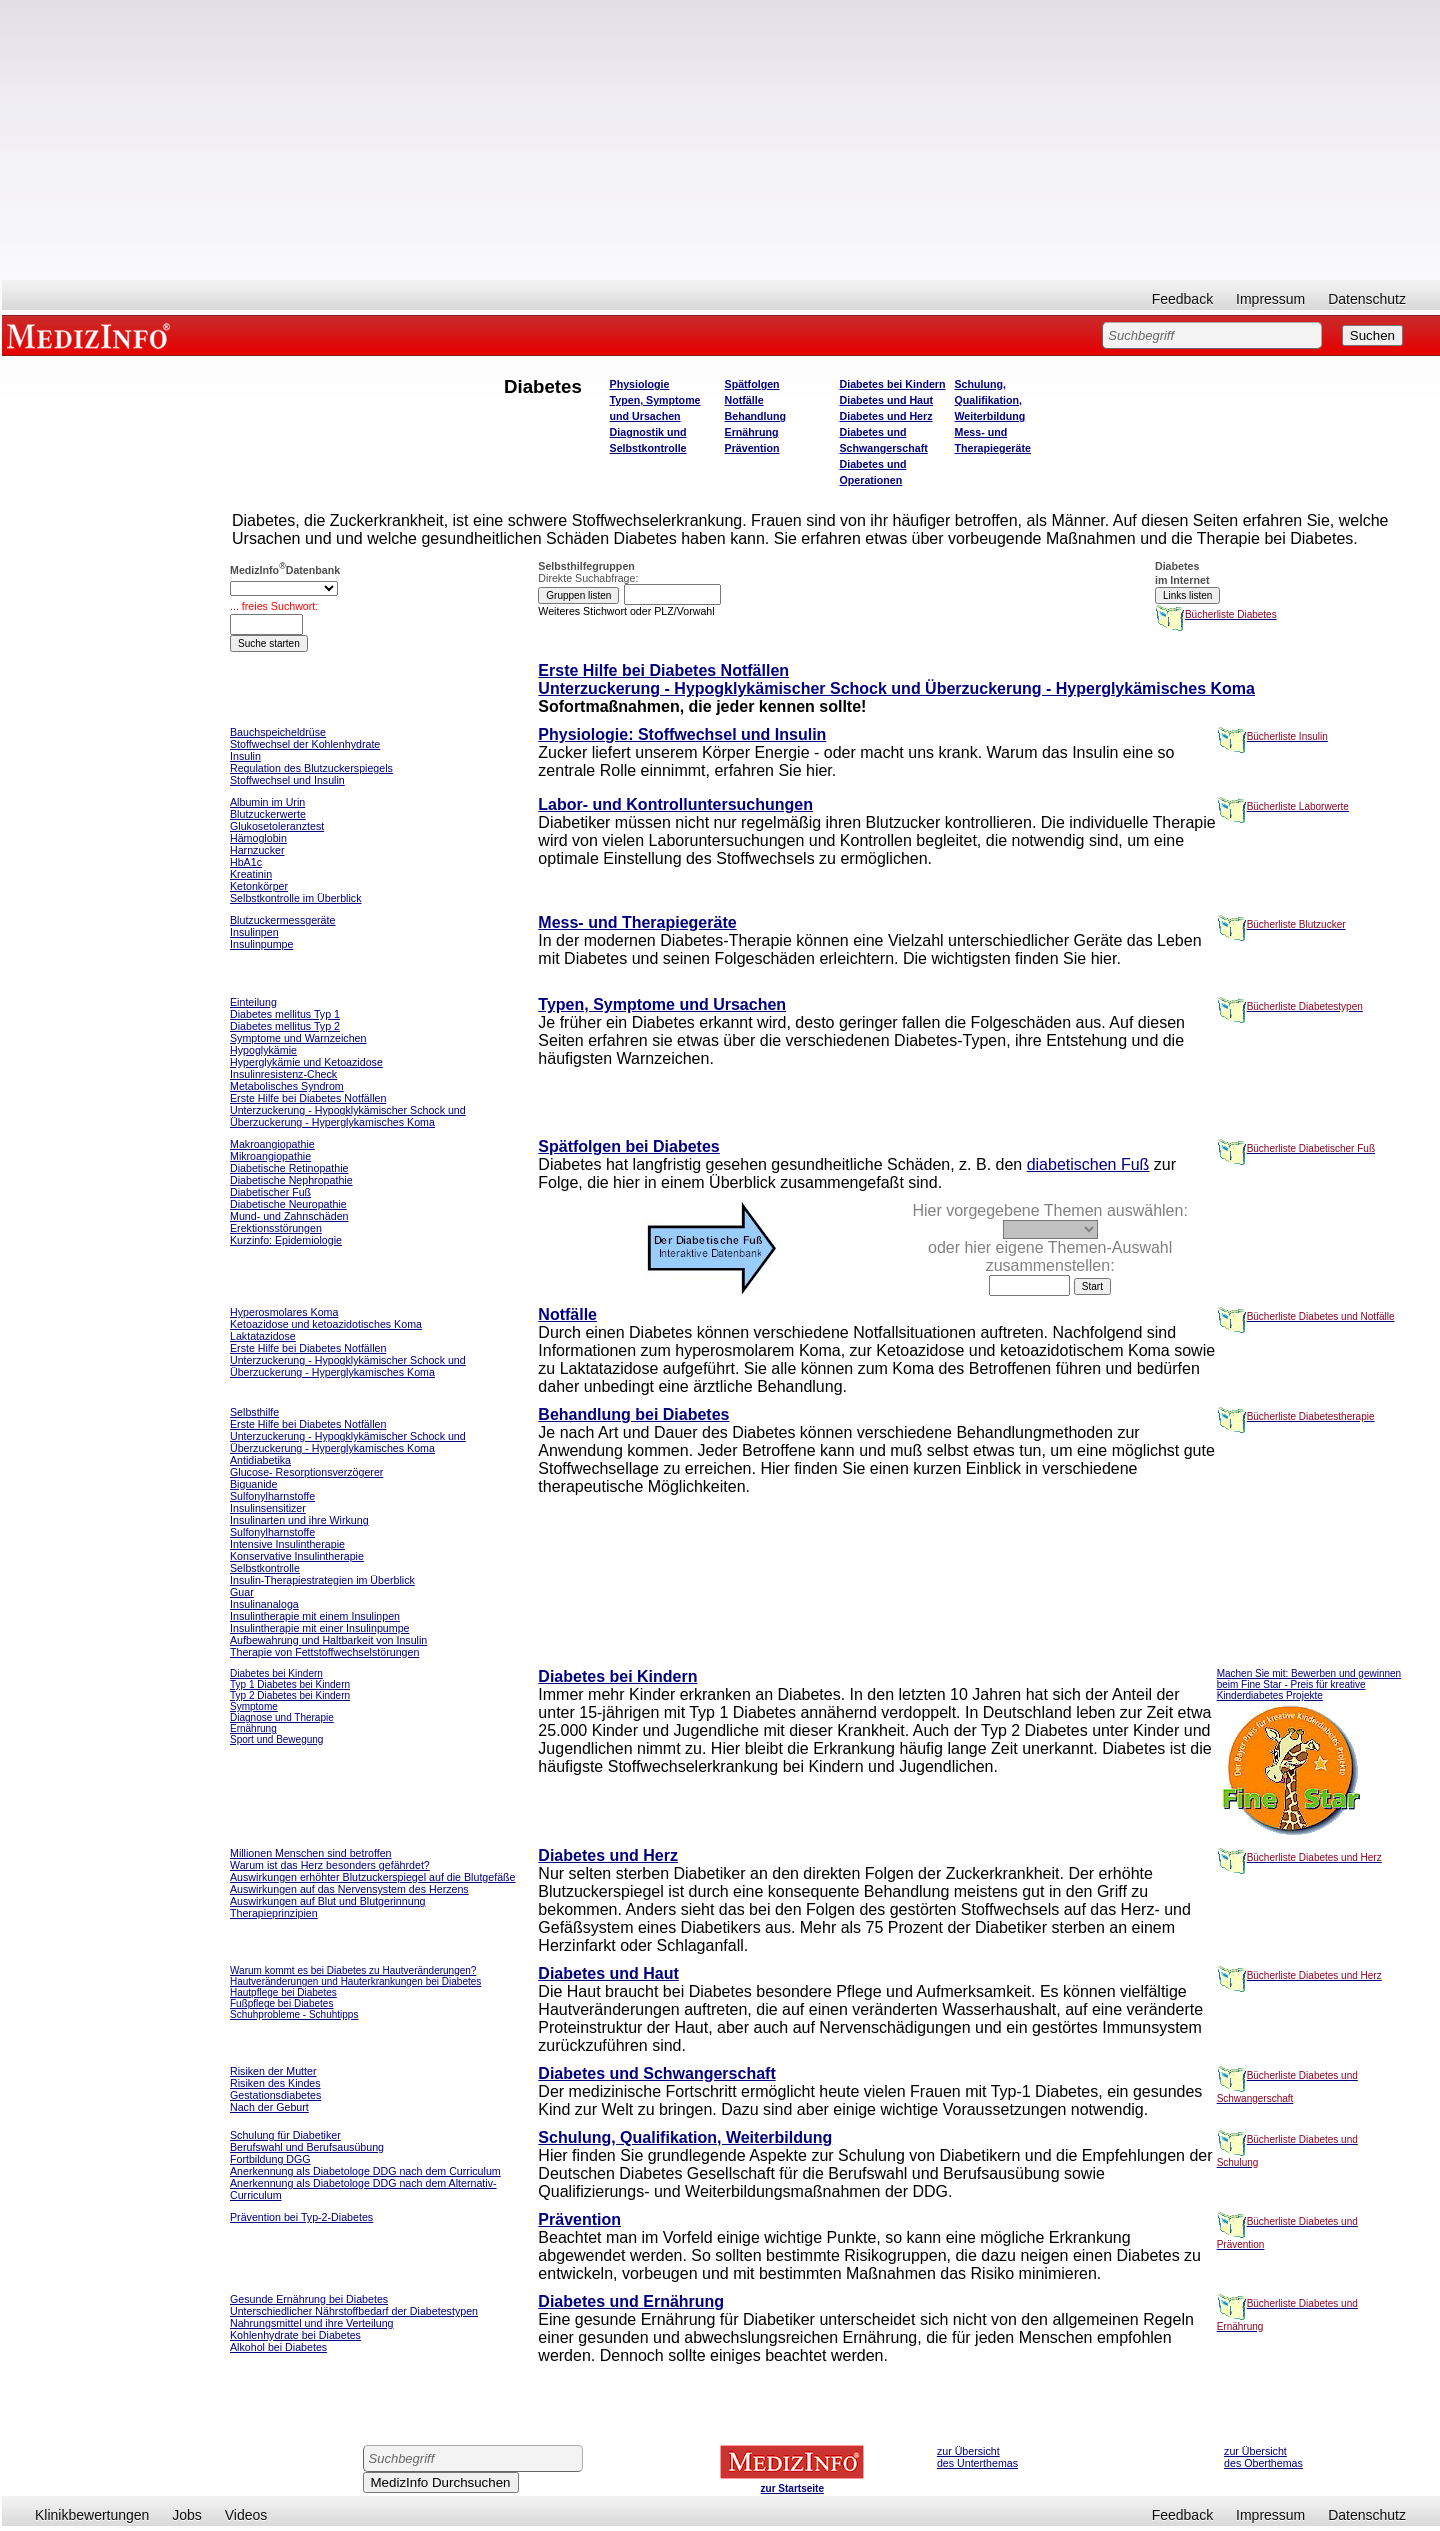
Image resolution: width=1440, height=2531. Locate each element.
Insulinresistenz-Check (283, 1074)
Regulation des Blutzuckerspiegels (311, 768)
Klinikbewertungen (92, 2515)
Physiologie (640, 384)
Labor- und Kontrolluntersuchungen (675, 804)
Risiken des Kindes (275, 2083)
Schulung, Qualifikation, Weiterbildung (990, 400)
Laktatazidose (263, 1336)
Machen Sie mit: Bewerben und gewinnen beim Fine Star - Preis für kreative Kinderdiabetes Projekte (1309, 1684)
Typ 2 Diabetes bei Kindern (290, 1695)
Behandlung (756, 416)
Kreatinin (251, 874)
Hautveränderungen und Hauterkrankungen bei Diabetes (355, 1981)
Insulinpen (254, 932)
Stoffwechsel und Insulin (287, 780)
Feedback (1182, 299)
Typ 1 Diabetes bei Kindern (290, 1684)
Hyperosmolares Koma (284, 1312)
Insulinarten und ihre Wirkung (299, 1520)
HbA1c (246, 862)
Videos (246, 2515)
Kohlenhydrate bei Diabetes (295, 2335)
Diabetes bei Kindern (893, 384)
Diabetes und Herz (886, 416)
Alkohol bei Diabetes (278, 2347)
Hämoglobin (258, 838)
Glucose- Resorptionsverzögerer (306, 1472)
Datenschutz (1367, 299)
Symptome (254, 1706)
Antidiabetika (260, 1460)
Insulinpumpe (261, 944)
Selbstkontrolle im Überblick (295, 898)
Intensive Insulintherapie (287, 1544)
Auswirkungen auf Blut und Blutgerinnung (328, 1901)
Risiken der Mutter (273, 2071)
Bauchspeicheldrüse (278, 732)
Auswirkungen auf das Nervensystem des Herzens (349, 1889)
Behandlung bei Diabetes (633, 1414)
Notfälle (744, 400)
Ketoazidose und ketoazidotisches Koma (326, 1324)
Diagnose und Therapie (282, 1717)
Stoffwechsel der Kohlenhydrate (305, 744)
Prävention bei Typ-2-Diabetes (301, 2217)
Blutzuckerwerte (268, 814)
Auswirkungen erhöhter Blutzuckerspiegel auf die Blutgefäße (373, 1877)
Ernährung (752, 432)
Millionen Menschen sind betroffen (311, 1853)
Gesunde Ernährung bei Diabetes (309, 2299)
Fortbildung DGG (270, 2159)
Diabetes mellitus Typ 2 (285, 1026)
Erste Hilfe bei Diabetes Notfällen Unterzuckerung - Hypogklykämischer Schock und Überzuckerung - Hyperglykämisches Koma (896, 679)
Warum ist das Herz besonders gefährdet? (330, 1865)
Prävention (752, 448)
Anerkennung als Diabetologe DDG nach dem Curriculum (365, 2171)
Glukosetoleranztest (277, 826)
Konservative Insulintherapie (297, 1556)
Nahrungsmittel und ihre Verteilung (312, 2323)
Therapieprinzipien (274, 1913)
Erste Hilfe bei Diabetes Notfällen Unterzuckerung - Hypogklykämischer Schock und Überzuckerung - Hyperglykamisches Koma (348, 1110)
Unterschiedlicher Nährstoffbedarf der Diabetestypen (354, 2311)
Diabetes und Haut (887, 400)
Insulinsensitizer (268, 1508)
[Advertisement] (721, 140)
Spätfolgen (752, 384)
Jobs (187, 2515)
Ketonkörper (259, 886)
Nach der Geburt (269, 2107)
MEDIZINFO (92, 335)
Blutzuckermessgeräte (282, 920)
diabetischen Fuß (1088, 1164)
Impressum (1270, 299)
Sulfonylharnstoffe (272, 1532)
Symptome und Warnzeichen (298, 1038)
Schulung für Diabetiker (285, 2135)
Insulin (245, 756)
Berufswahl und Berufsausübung (307, 2147)
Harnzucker (257, 850)
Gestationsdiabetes (275, 2095)
